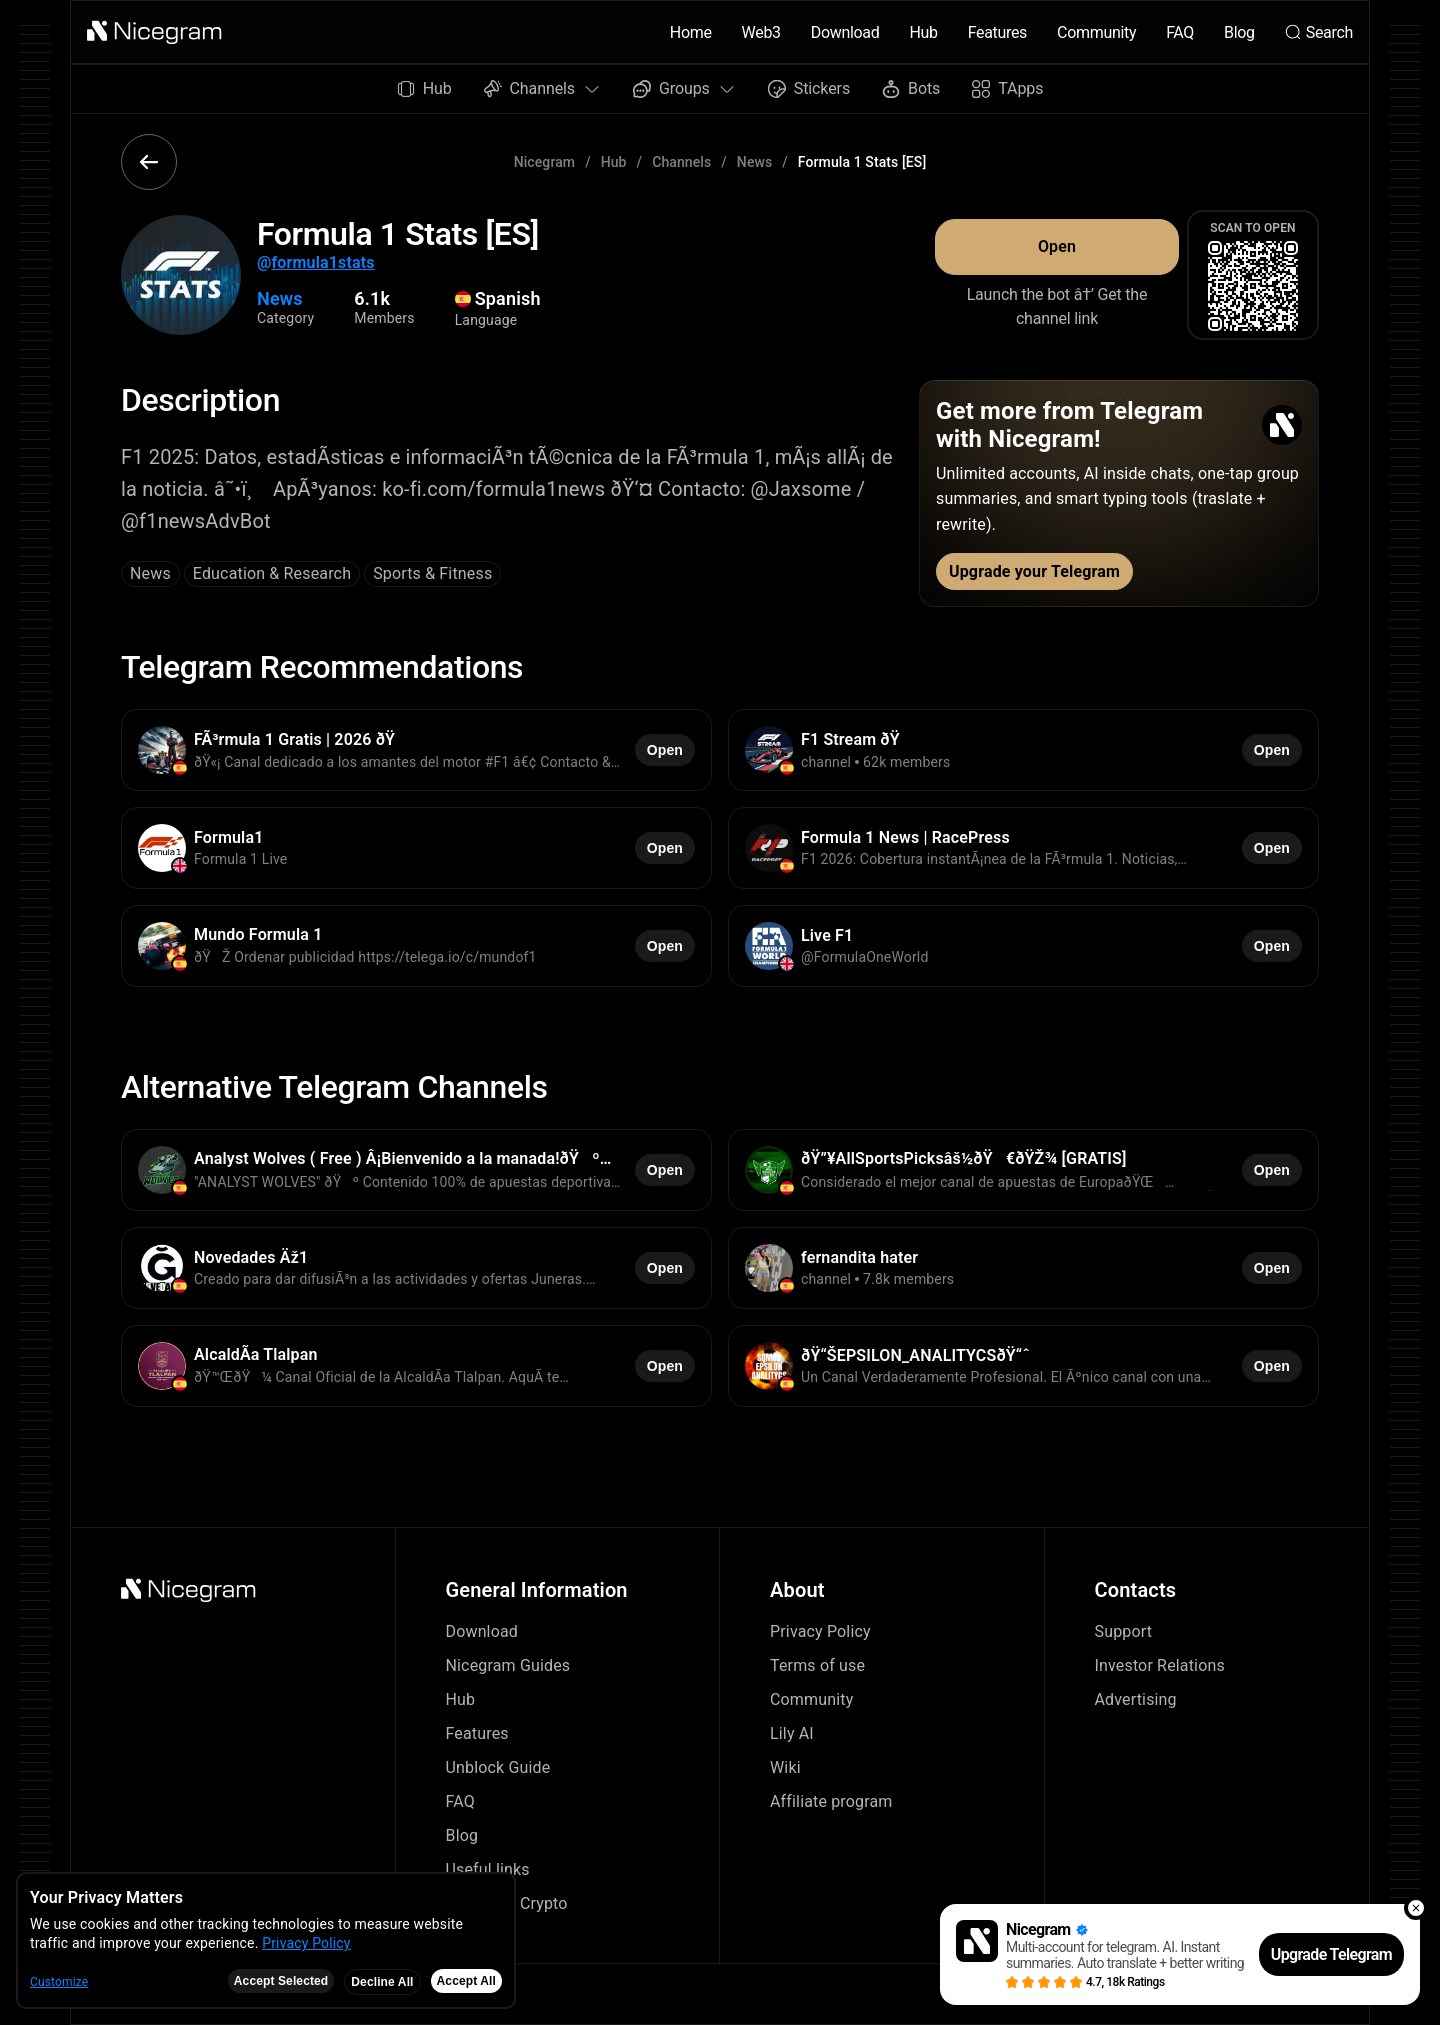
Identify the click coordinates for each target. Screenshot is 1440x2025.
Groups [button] (684, 88)
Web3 (761, 32)
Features (997, 32)
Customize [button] (59, 1982)
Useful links (488, 1869)
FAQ (1180, 32)
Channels (681, 162)
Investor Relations (1160, 1665)
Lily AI (792, 1733)
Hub (923, 32)
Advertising (1136, 1699)
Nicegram (545, 162)
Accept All (466, 1981)
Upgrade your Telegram (1034, 571)
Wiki (785, 1767)
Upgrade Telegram (1331, 1954)
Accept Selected (281, 1981)
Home (691, 32)
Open (1057, 246)
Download (845, 32)
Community (1096, 32)
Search (1319, 32)
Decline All (382, 1982)
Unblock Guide (498, 1767)
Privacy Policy (820, 1631)
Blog (1239, 32)
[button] (155, 32)
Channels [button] (542, 88)
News (754, 162)
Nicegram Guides (508, 1665)
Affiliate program (831, 1801)
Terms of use (817, 1665)
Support (1124, 1631)
